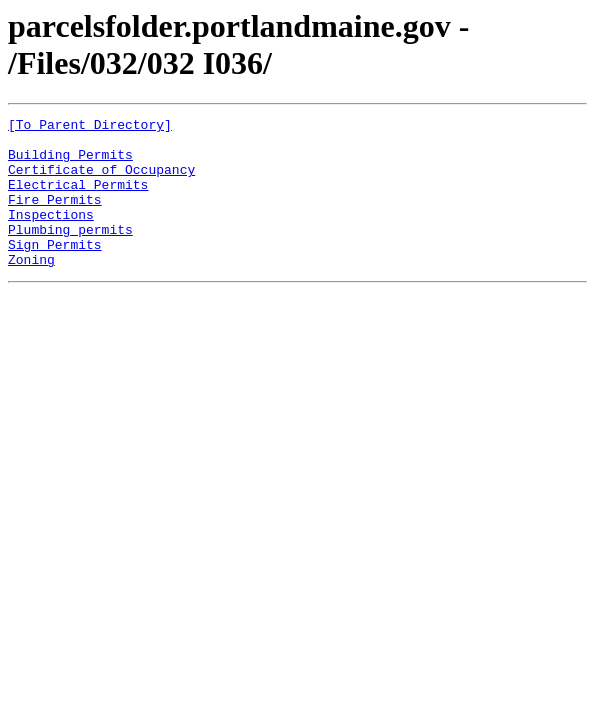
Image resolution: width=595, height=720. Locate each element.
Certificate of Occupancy (101, 181)
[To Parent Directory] (90, 127)
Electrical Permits (78, 199)
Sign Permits (55, 271)
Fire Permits (55, 217)
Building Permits (70, 163)
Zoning (31, 289)
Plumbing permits (70, 253)
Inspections (51, 235)
